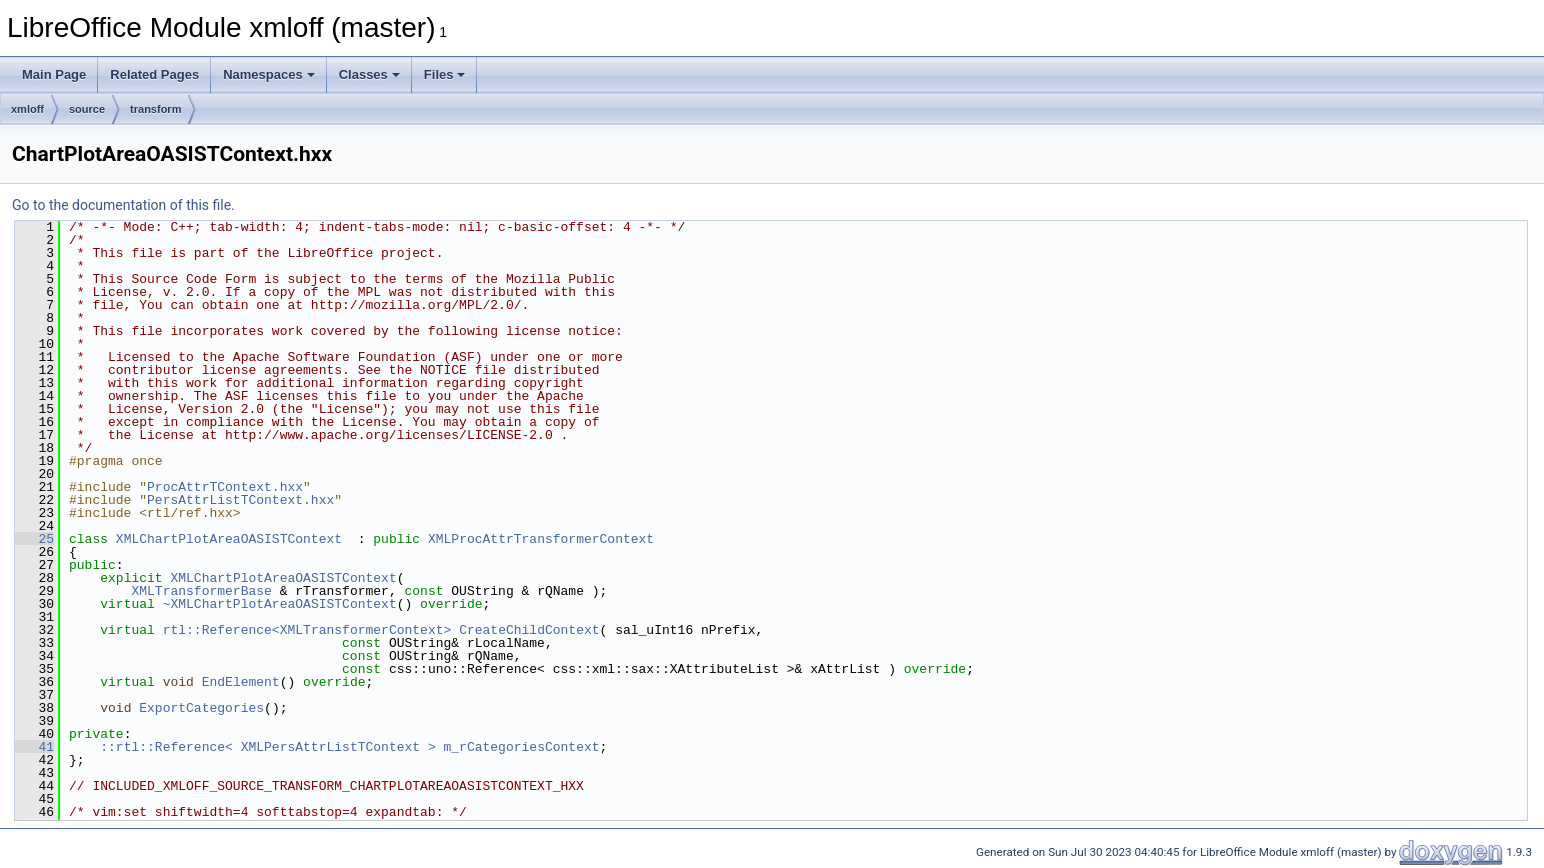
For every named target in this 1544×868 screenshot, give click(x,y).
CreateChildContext (529, 630)
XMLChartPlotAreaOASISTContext (229, 539)
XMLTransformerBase (201, 591)
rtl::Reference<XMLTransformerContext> (307, 630)
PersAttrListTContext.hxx (240, 500)
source (87, 109)
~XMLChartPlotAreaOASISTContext (280, 604)
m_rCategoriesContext (521, 747)
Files (445, 74)
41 (34, 747)
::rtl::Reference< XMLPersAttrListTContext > (267, 747)
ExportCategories (201, 708)
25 (34, 539)
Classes (369, 74)
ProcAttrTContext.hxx (225, 487)
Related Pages (154, 74)
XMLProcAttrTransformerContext (541, 539)
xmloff (27, 109)
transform (155, 109)
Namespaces (269, 74)
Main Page (54, 74)
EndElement (241, 682)
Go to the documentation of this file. (123, 205)
